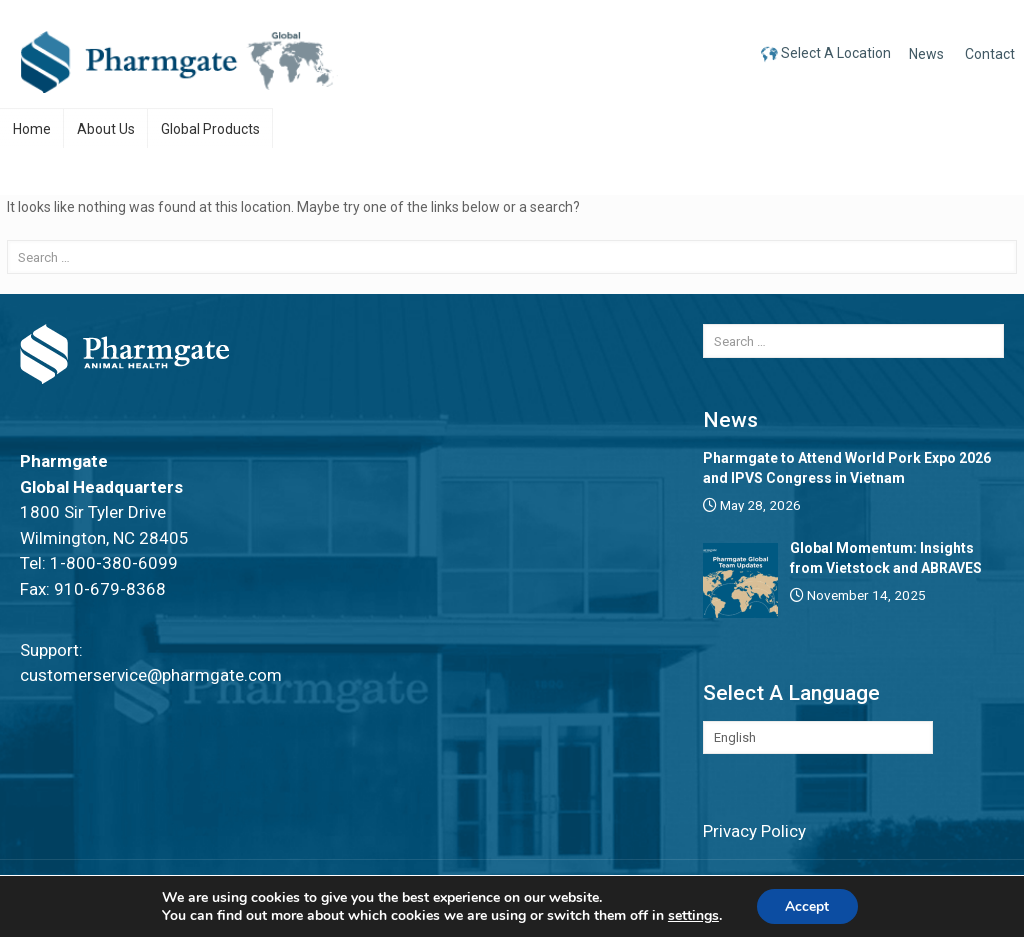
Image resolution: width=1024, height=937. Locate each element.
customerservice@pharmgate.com (151, 675)
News (926, 54)
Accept (807, 905)
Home (32, 129)
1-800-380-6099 (114, 563)
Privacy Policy (754, 831)
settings (692, 915)
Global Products (210, 129)
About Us (106, 129)
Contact (990, 54)
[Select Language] (818, 737)
